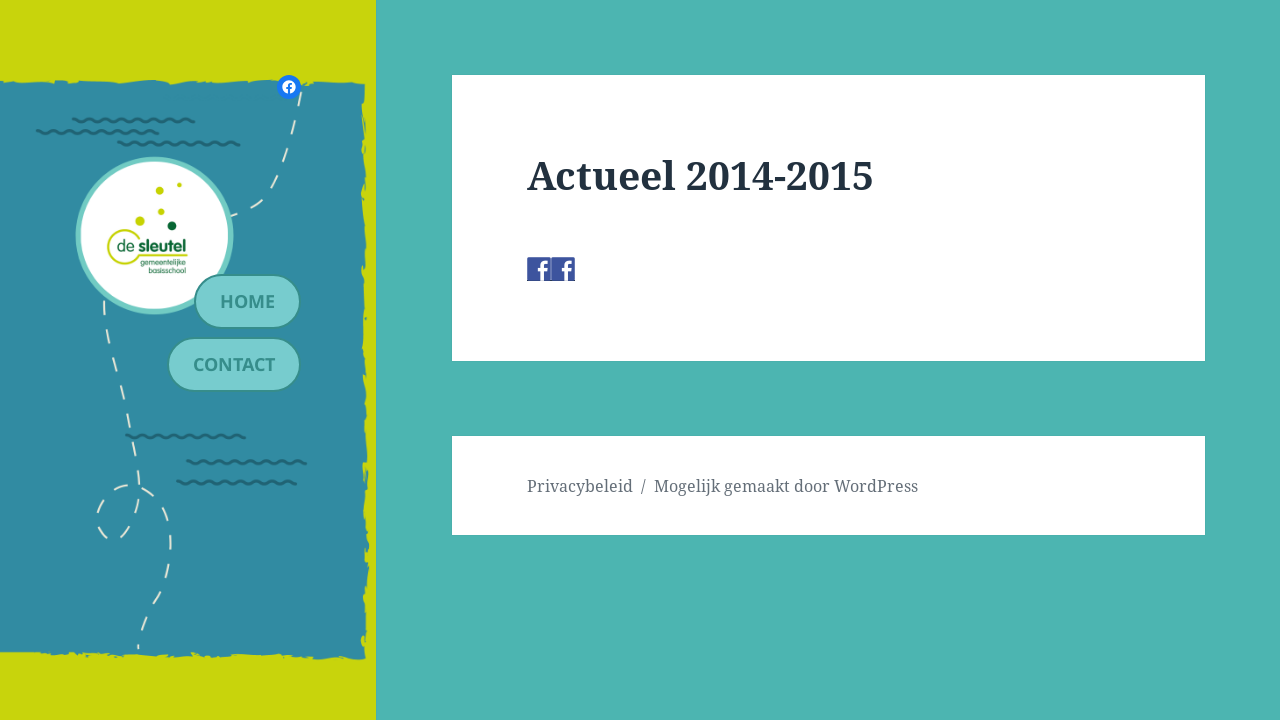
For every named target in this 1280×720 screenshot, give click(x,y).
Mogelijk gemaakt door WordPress (786, 486)
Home (247, 301)
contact (234, 364)
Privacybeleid (580, 486)
